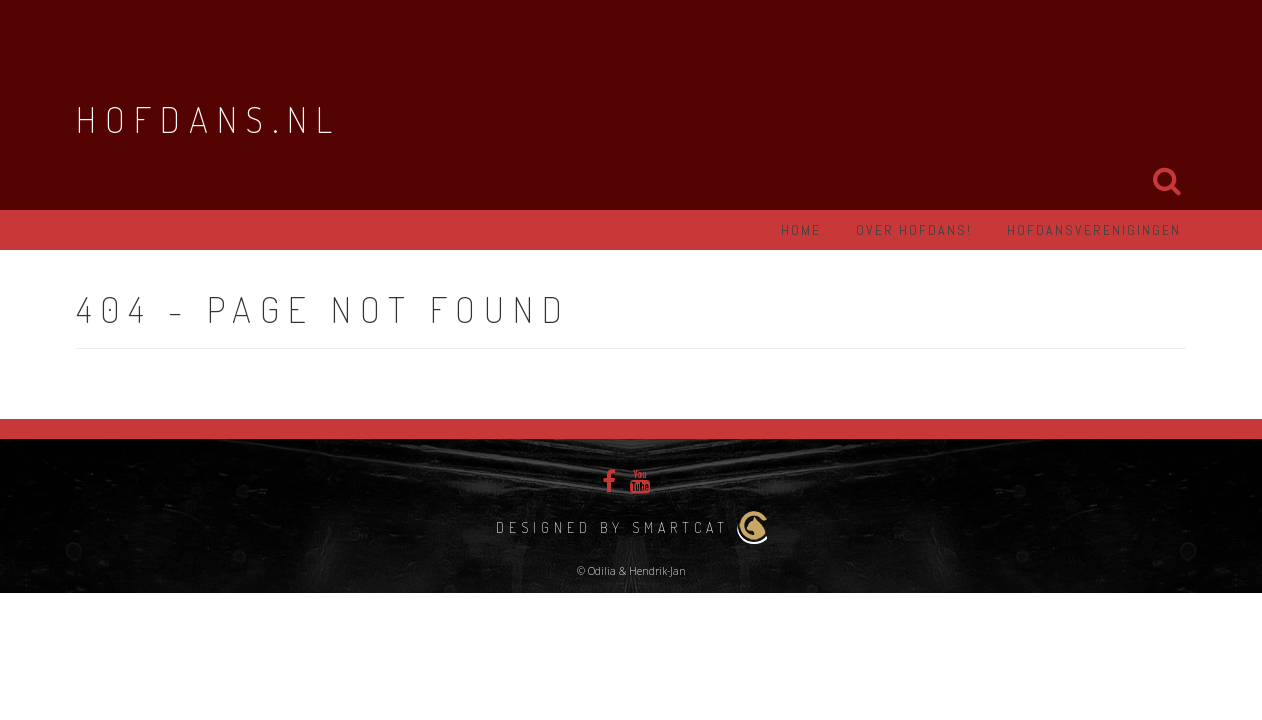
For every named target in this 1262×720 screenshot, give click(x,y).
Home (801, 230)
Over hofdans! (914, 230)
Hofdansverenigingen (1094, 230)
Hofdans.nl (208, 119)
